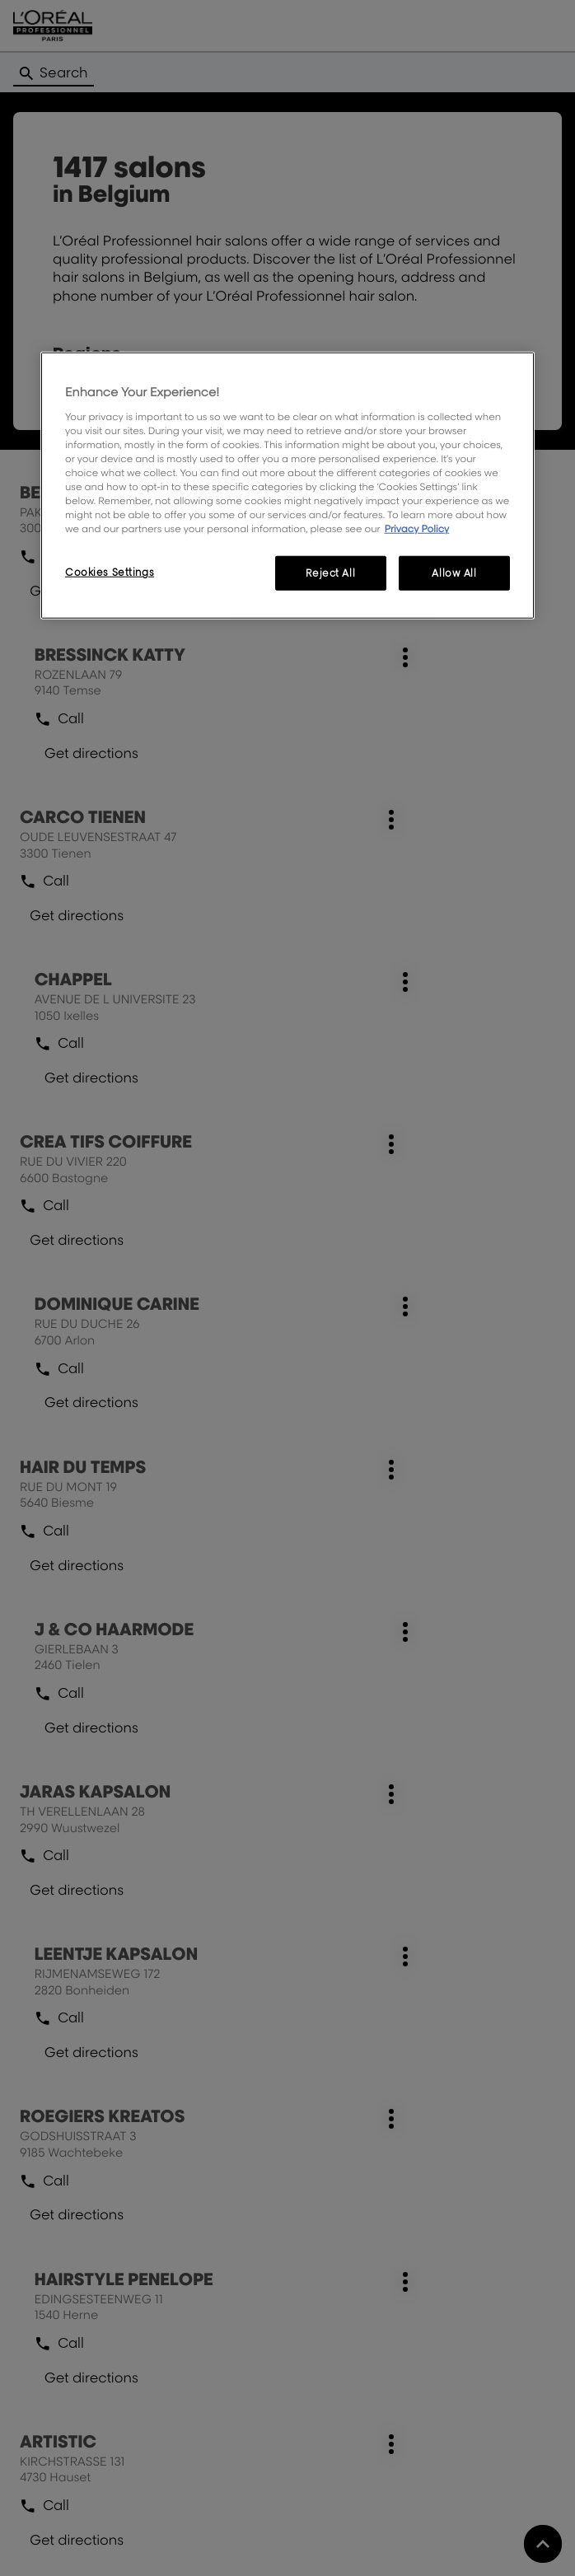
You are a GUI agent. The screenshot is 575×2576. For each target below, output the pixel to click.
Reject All (330, 573)
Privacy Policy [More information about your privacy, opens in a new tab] (417, 528)
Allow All (454, 573)
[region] (287, 485)
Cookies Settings (109, 572)
